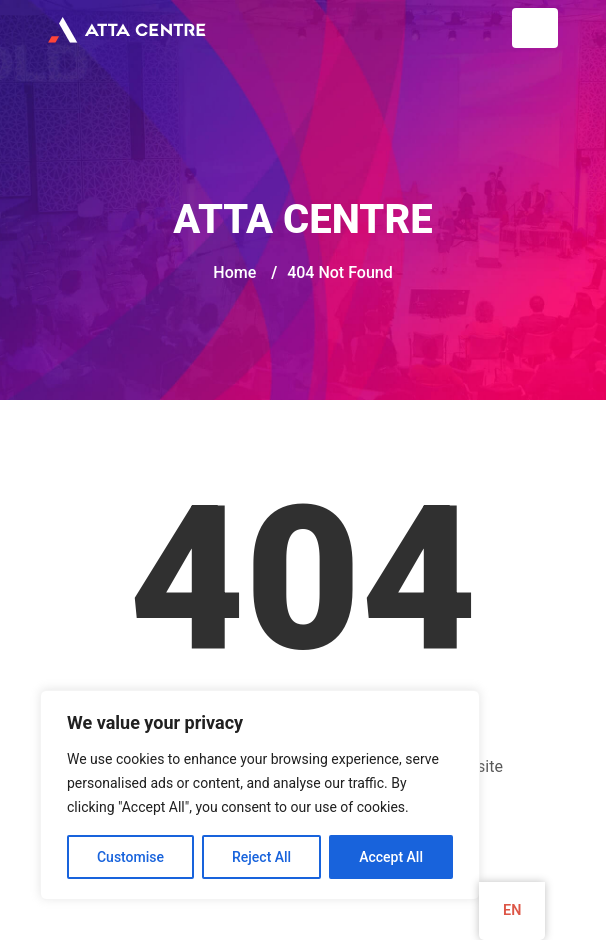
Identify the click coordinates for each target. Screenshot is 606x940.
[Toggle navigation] (535, 28)
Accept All (391, 857)
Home (234, 272)
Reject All (261, 857)
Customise (130, 857)
